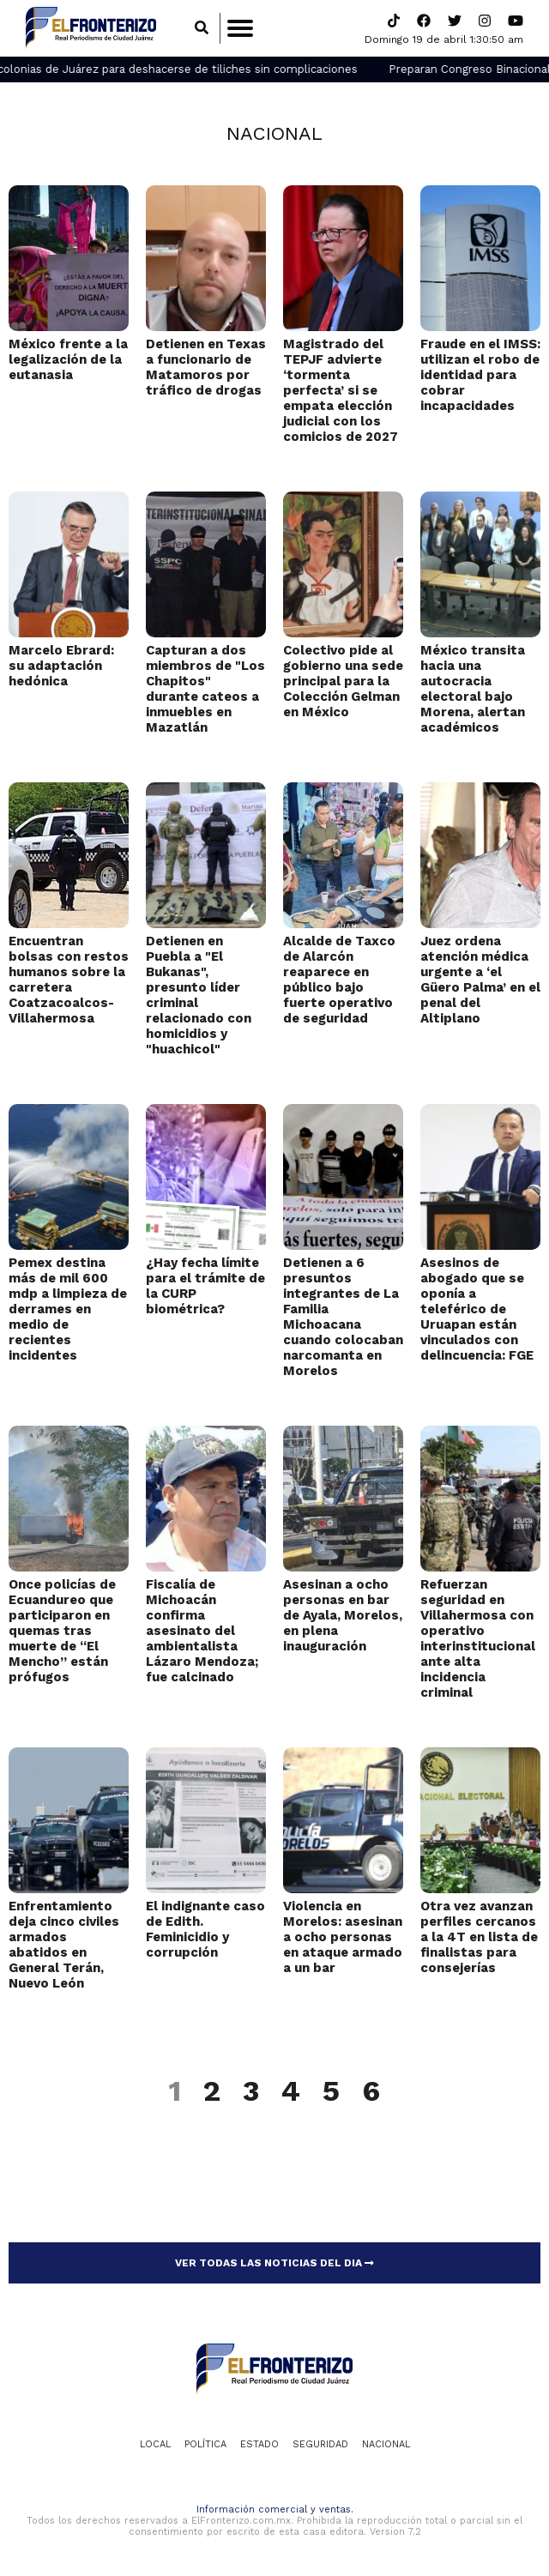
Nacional (274, 133)
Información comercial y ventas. (274, 2509)
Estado (259, 2444)
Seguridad (320, 2444)
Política (205, 2444)
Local (155, 2444)
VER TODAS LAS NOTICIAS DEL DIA (274, 2263)
